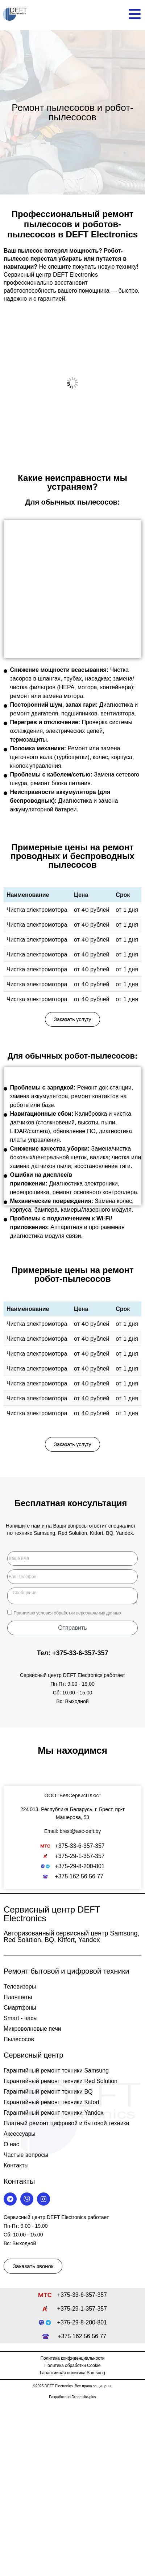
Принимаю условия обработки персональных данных (67, 1613)
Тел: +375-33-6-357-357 (72, 1653)
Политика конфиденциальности (72, 2358)
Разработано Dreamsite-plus (72, 2397)
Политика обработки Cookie (73, 2365)
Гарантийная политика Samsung (72, 2372)
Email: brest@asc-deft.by (72, 1831)
